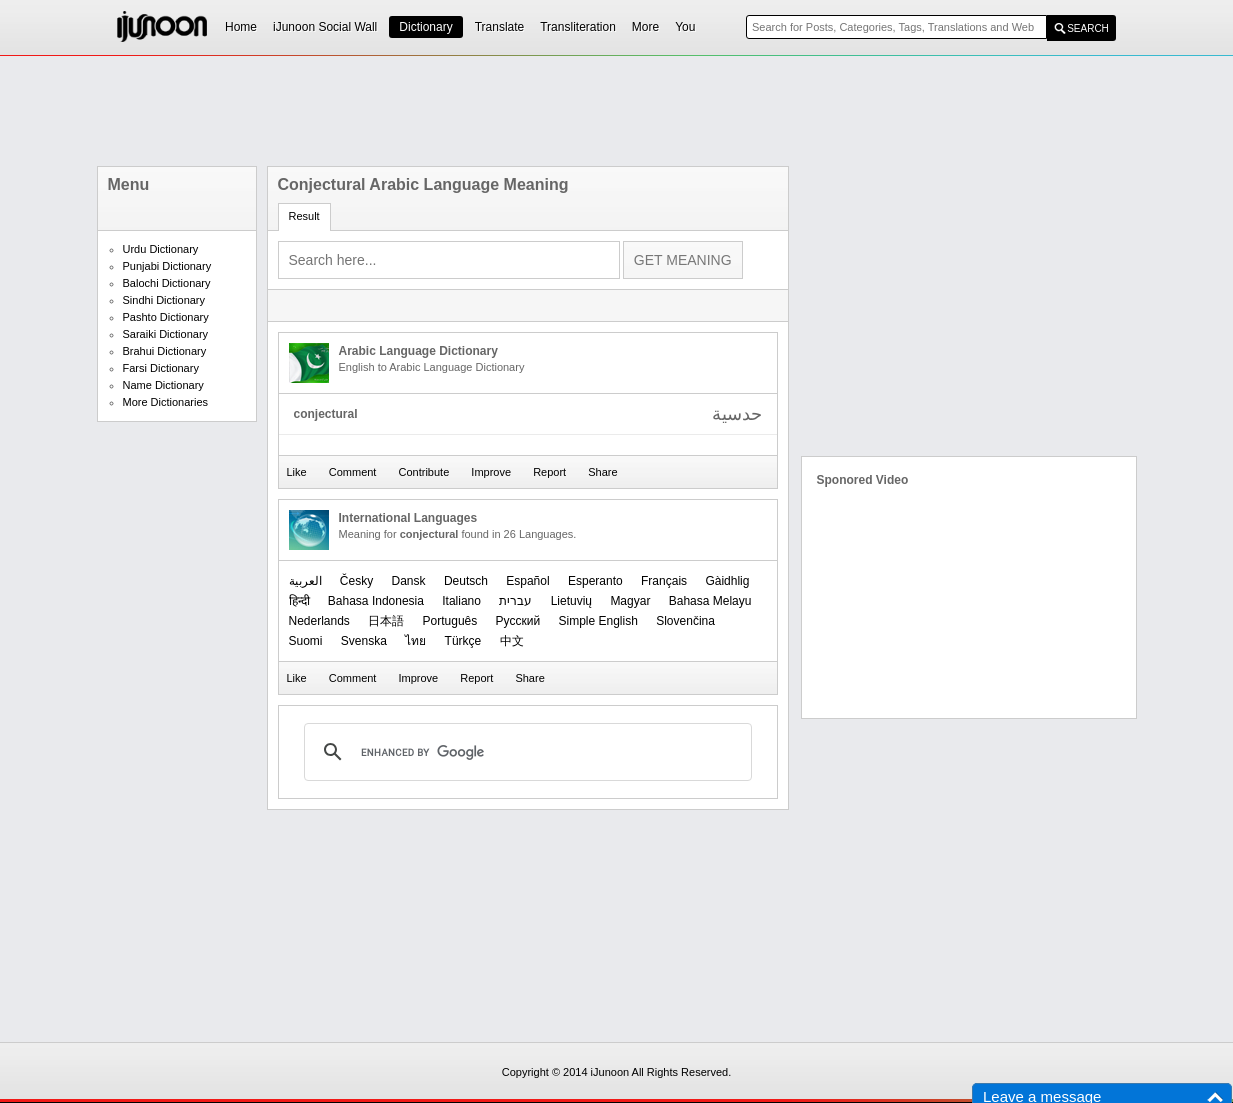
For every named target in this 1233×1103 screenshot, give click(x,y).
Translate (500, 27)
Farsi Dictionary (161, 368)
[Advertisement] (617, 111)
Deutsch (466, 581)
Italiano (461, 601)
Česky (356, 581)
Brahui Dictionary (165, 351)
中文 (512, 641)
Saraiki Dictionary (166, 334)
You (685, 27)
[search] (525, 752)
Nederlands (319, 621)
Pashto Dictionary (166, 317)
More (645, 27)
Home (241, 27)
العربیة (305, 581)
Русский (518, 621)
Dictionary (425, 27)
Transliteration (578, 27)
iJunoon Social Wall (325, 27)
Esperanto (595, 581)
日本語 (386, 621)
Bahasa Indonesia (376, 601)
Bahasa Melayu (710, 601)
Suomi (306, 641)
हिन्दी (299, 601)
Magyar (630, 601)
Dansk (409, 581)
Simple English (597, 621)
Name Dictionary (163, 385)
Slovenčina (685, 621)
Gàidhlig (727, 581)
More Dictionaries (166, 402)
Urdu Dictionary (161, 249)
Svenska (364, 641)
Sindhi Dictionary (164, 300)
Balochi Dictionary (167, 283)
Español (527, 581)
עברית (515, 601)
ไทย (415, 641)
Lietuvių (571, 601)
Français (664, 581)
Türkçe (463, 641)
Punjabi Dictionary (167, 266)
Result (304, 216)
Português (450, 621)
